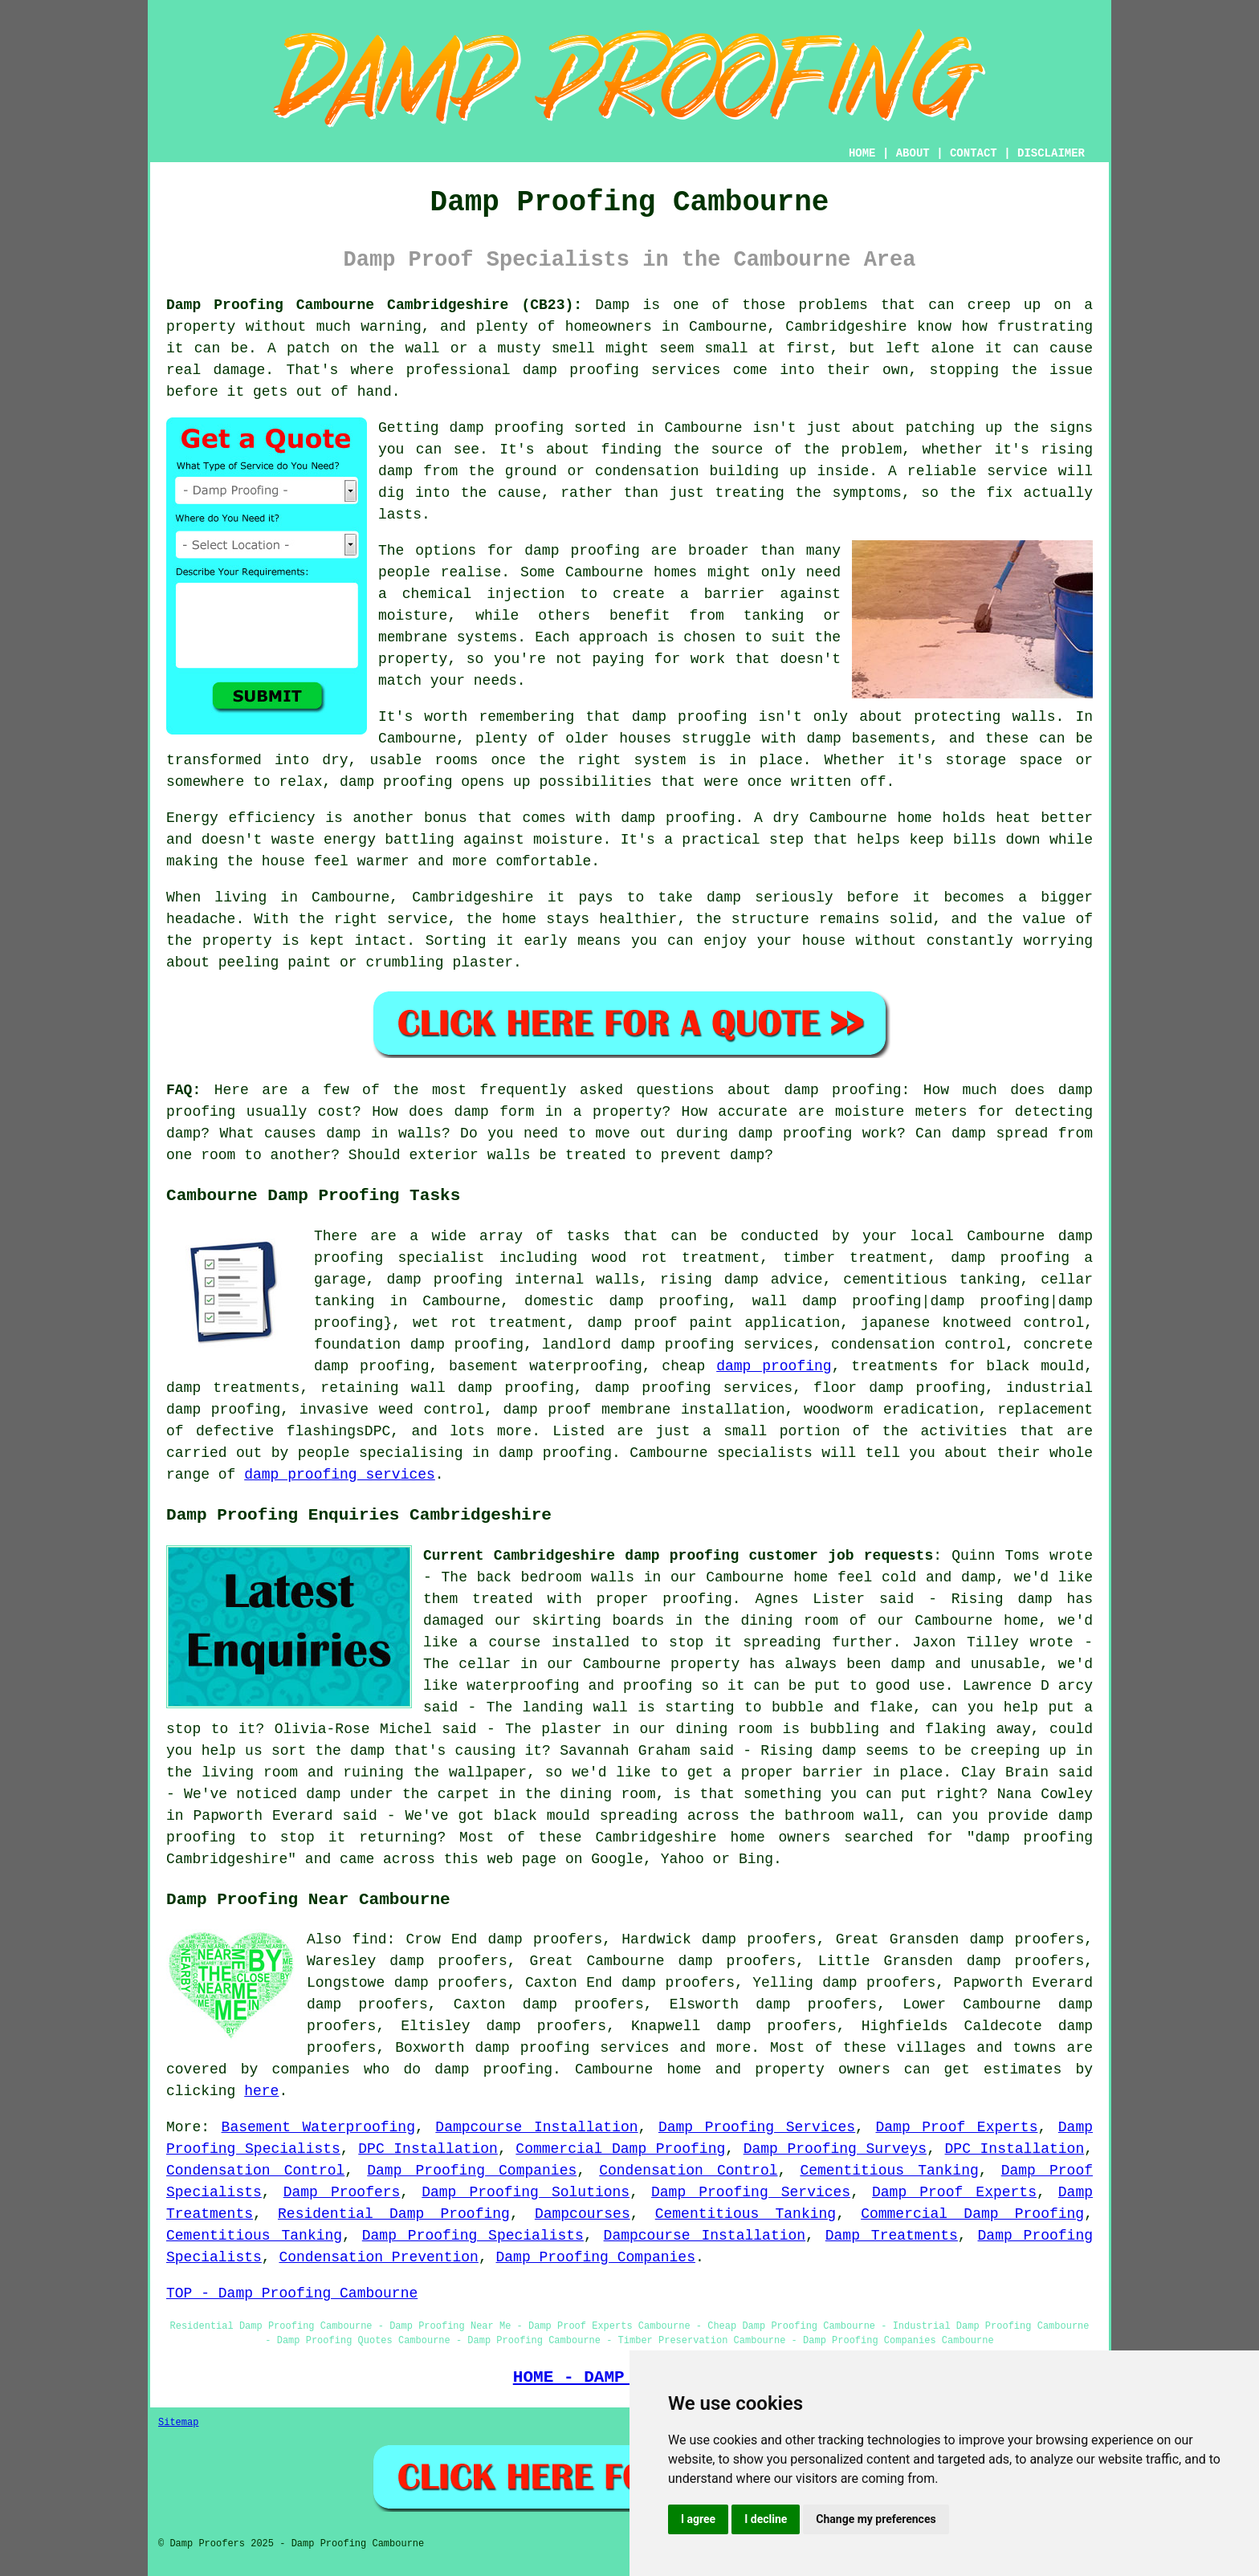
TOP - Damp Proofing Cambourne (292, 2293)
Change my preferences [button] (875, 2519)
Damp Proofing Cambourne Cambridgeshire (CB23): (374, 305)
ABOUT (913, 153)
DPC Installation (428, 2149)
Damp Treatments (891, 2236)
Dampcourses (582, 2214)
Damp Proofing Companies (472, 2171)
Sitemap (178, 2422)
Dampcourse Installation (536, 2127)
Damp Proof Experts (956, 2127)
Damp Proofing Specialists (473, 2236)
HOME (862, 153)
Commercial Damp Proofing (620, 2149)
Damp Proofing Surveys (835, 2149)
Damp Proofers (342, 2192)
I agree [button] (698, 2519)
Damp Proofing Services (756, 2127)
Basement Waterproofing (318, 2127)
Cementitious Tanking (889, 2171)
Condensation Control (255, 2171)
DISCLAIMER (1051, 153)
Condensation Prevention (378, 2257)
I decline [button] (765, 2519)
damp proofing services (339, 1475)
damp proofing (773, 1366)
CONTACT (973, 153)
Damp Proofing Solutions (526, 2192)
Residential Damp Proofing (394, 2214)
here (261, 2091)
